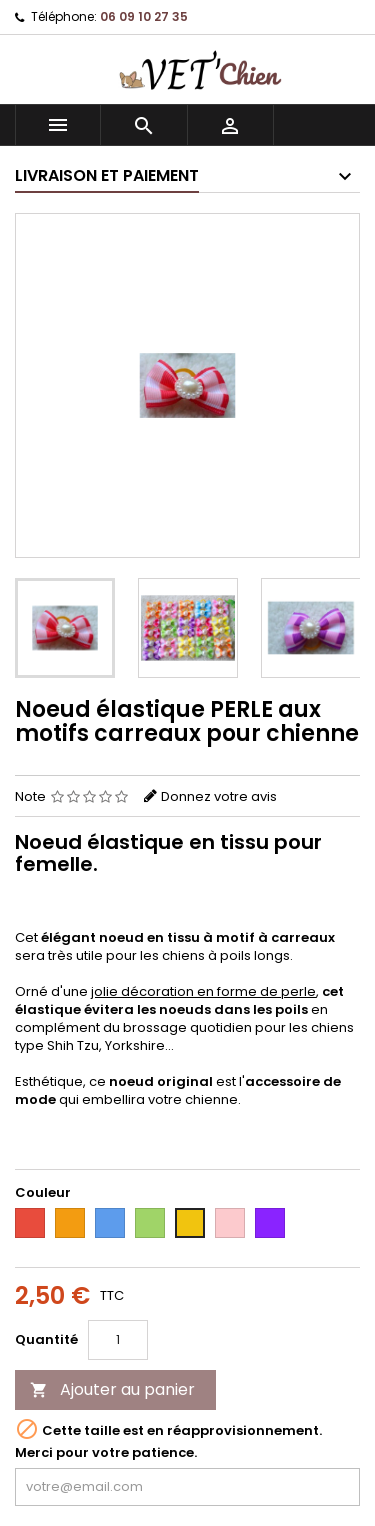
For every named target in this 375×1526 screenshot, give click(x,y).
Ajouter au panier (112, 1389)
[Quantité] (118, 1340)
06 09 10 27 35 (144, 16)
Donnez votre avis (219, 796)
